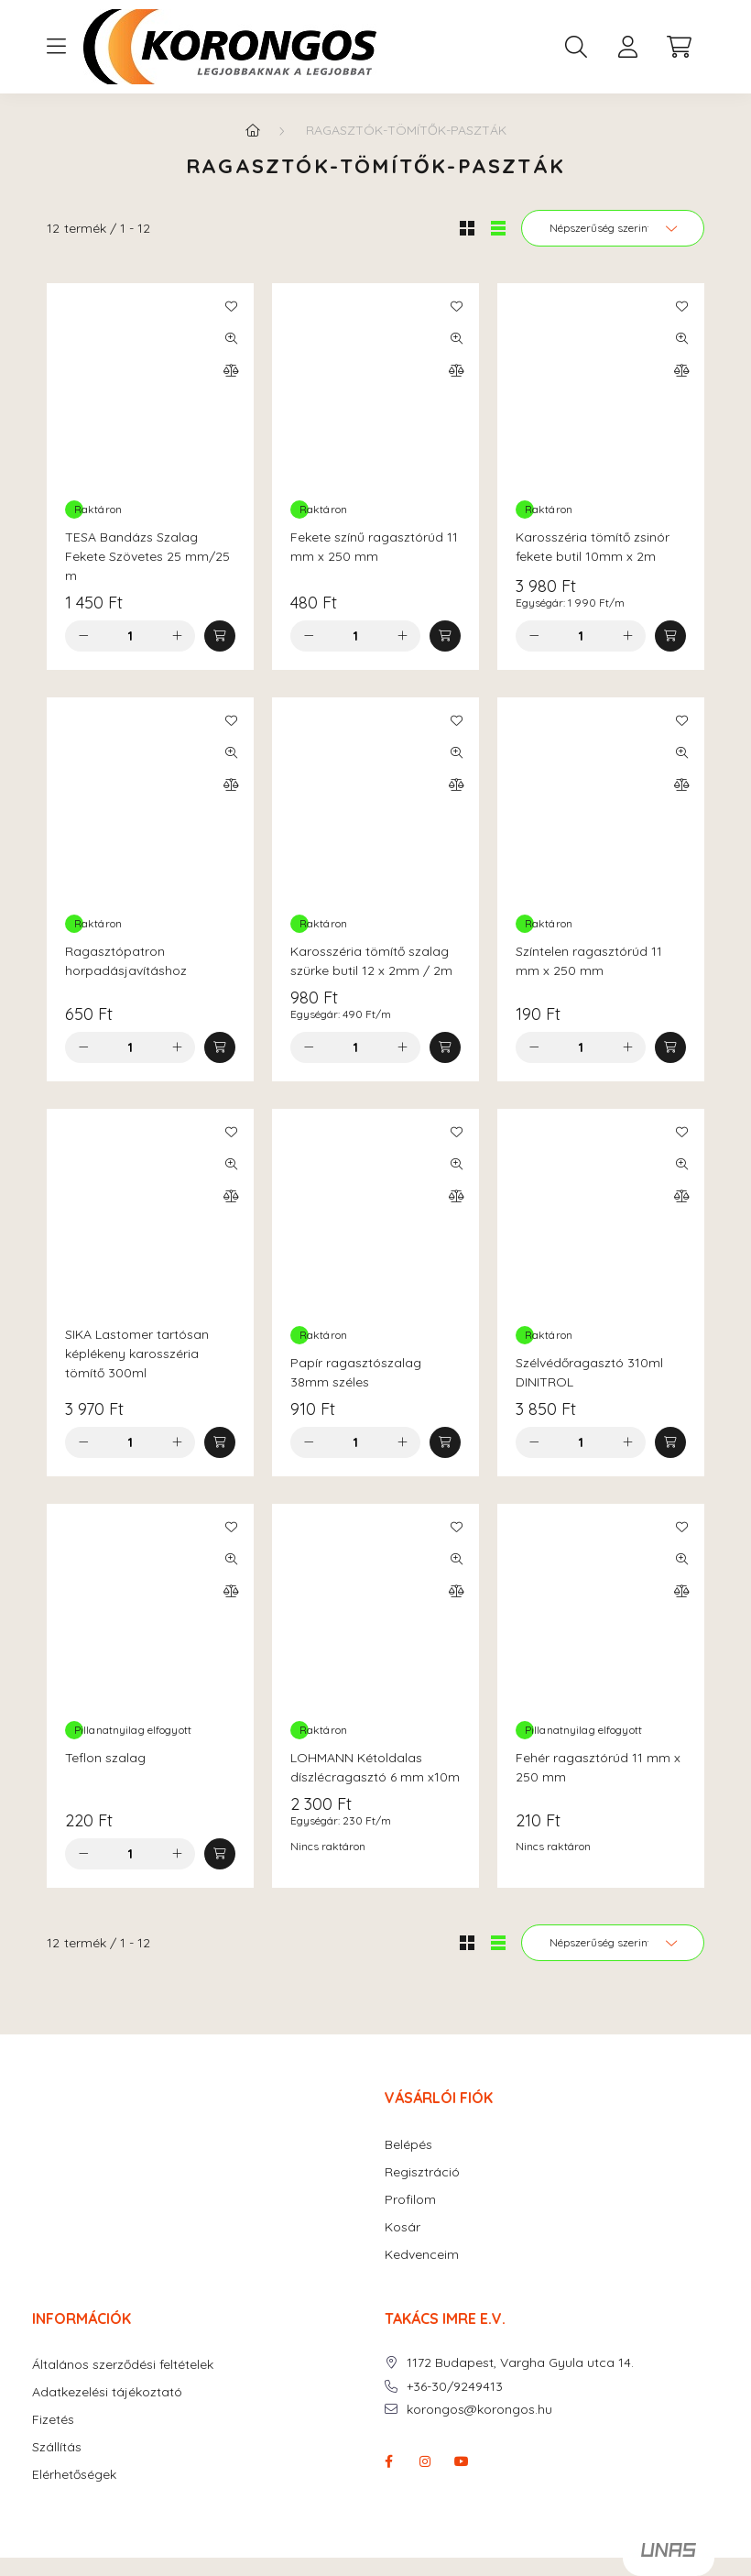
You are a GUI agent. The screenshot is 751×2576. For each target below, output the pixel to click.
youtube (461, 2461)
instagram (425, 2461)
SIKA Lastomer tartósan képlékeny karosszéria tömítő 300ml (137, 1353)
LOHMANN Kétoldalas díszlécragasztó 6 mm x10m (375, 1767)
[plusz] (176, 636)
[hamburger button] (56, 46)
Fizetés (53, 2420)
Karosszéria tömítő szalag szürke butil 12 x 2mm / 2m (371, 961)
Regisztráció (422, 2172)
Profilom (410, 2200)
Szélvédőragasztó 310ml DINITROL (589, 1372)
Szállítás (57, 2447)
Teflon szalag (105, 1757)
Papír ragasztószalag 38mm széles (355, 1372)
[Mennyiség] (130, 636)
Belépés (408, 2145)
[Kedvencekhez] (231, 306)
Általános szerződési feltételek (122, 2365)
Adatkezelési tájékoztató (107, 2392)
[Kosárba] (219, 636)
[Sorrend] (612, 228)
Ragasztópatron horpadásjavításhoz (126, 961)
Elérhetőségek (74, 2475)
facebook (388, 2461)
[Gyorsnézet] (231, 338)
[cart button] (678, 46)
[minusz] (83, 636)
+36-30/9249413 (455, 2387)
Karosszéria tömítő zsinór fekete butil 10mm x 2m (592, 547)
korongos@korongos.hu (479, 2409)
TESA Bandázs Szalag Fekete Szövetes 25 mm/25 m (147, 556)
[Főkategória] (252, 130)
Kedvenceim (422, 2255)
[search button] (576, 46)
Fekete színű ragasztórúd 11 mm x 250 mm (374, 547)
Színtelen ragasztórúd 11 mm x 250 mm (589, 961)
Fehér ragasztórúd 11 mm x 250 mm (598, 1767)
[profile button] (627, 46)
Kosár (402, 2227)
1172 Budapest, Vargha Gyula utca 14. (520, 2363)
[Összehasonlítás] (231, 370)
